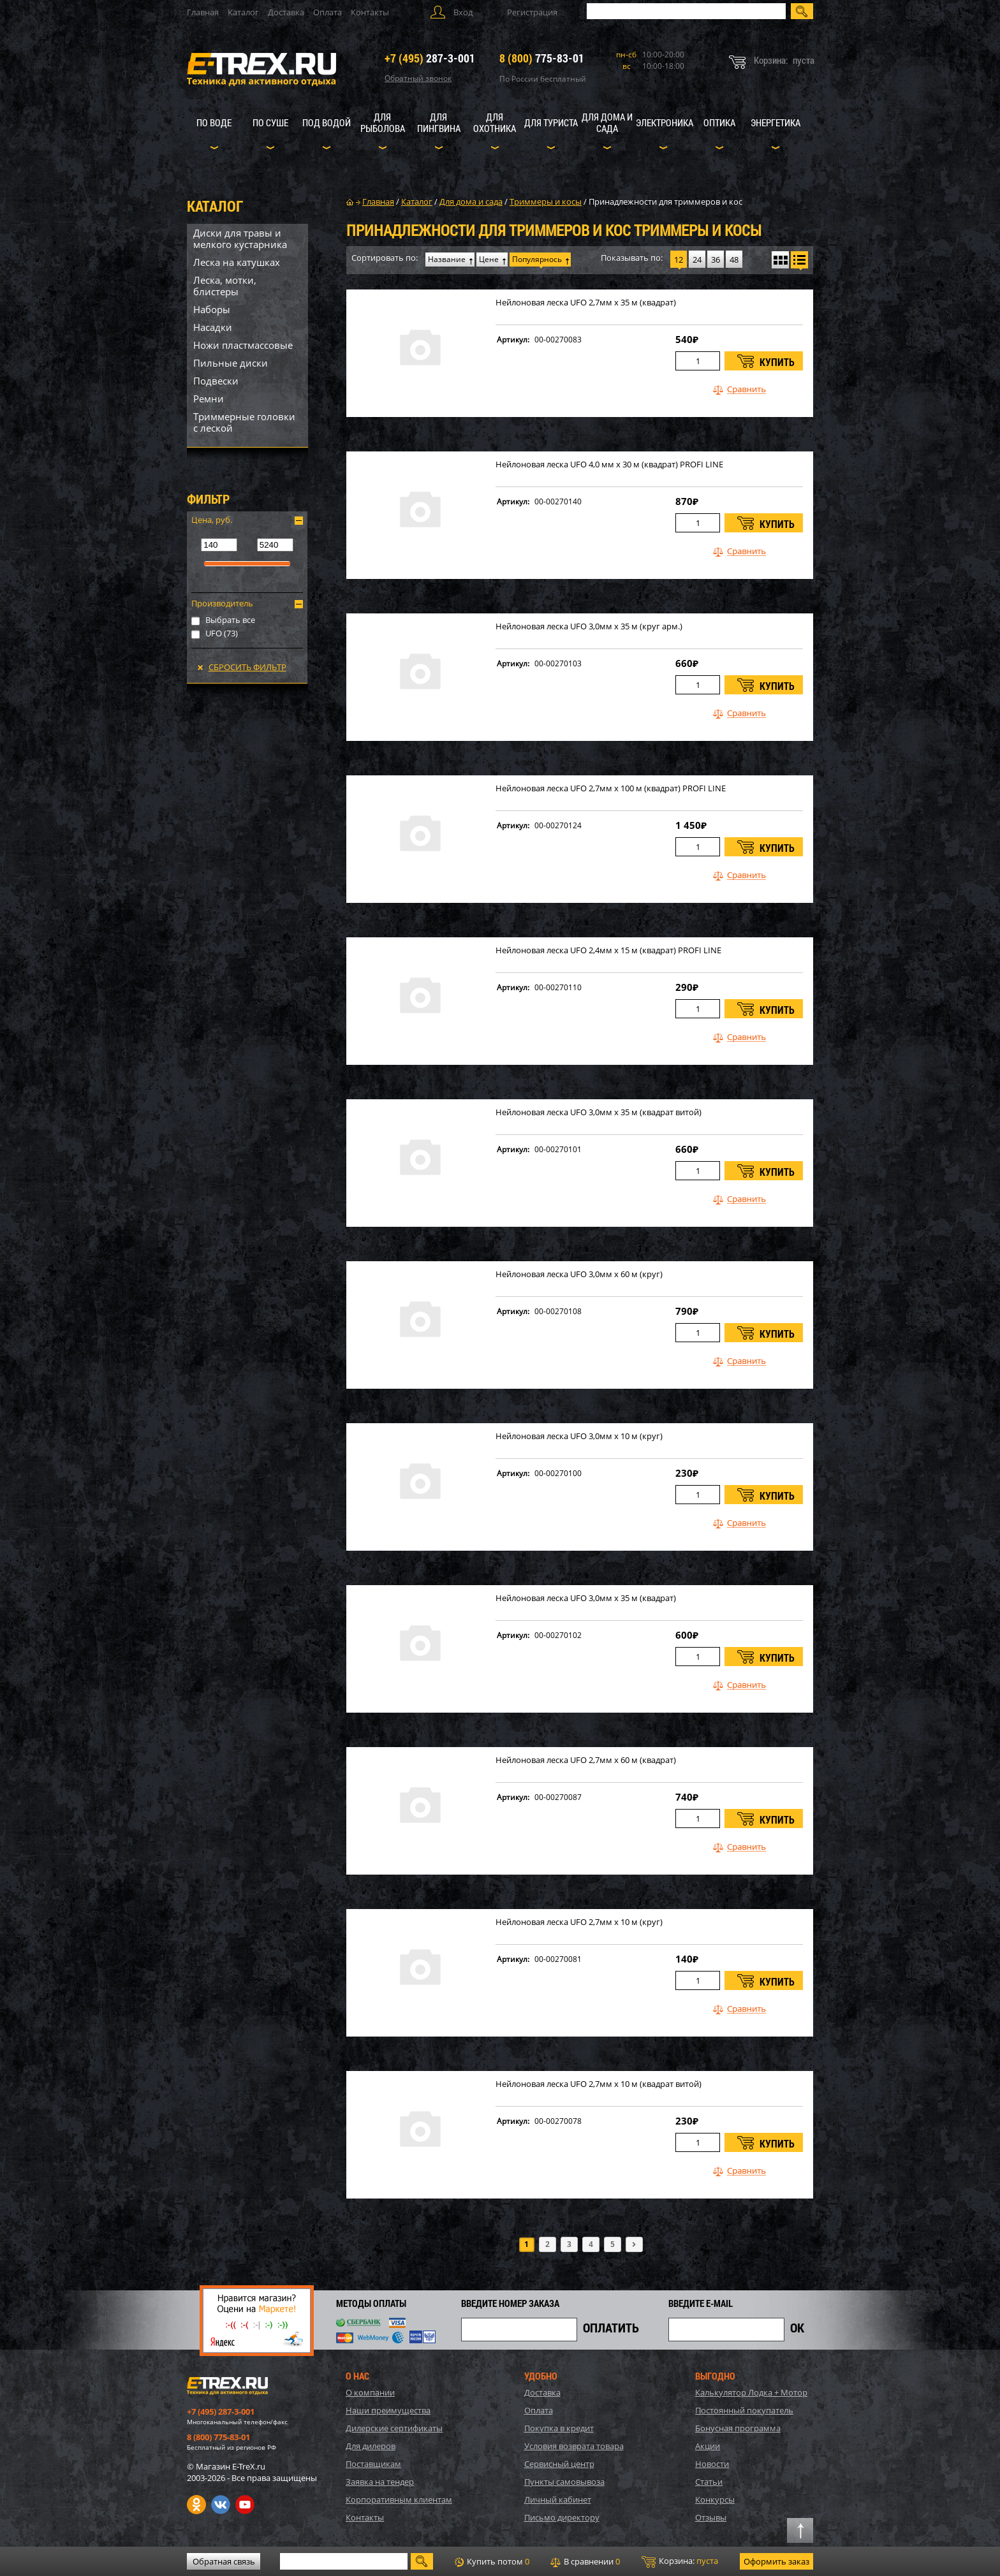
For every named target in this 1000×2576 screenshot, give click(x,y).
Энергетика (775, 122)
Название (447, 259)
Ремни (208, 398)
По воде (214, 122)
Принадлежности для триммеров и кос (665, 201)
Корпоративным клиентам (399, 2499)
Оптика (719, 122)
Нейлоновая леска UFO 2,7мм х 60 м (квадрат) (586, 1760)
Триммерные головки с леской (244, 422)
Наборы (211, 309)
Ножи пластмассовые (243, 345)
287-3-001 (430, 58)
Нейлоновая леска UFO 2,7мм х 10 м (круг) (579, 1922)
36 (715, 259)
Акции (707, 2446)
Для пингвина (438, 122)
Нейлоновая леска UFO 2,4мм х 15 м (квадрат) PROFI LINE (608, 950)
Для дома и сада (607, 122)
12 (678, 259)
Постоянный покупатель (744, 2410)
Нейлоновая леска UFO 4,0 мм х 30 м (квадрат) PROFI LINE (609, 464)
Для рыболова (382, 122)
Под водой (326, 122)
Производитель (222, 603)
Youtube (244, 2504)
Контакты (370, 12)
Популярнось (537, 259)
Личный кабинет (557, 2499)
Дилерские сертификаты (394, 2428)
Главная (203, 12)
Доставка (286, 12)
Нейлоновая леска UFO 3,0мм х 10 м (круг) (579, 1436)
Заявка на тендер (380, 2481)
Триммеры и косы (546, 201)
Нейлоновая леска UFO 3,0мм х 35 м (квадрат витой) (599, 1112)
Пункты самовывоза (564, 2481)
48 (734, 259)
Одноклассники (196, 2504)
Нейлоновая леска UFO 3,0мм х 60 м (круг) (579, 1274)
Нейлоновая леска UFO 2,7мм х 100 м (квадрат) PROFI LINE (611, 788)
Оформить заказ (776, 2561)
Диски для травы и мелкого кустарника (240, 238)
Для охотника (494, 122)
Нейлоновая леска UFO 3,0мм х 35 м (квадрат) (586, 1598)
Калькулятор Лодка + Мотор (751, 2392)
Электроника (664, 122)
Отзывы (710, 2517)
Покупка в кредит (559, 2428)
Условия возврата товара (574, 2446)
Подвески (216, 380)
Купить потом (492, 2561)
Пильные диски (230, 362)
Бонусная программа (738, 2428)
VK (220, 2504)
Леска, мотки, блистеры (224, 286)
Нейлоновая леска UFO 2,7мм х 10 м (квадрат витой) (599, 2084)
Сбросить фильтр (247, 667)
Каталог (243, 12)
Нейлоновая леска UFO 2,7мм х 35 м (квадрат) (586, 302)
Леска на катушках (236, 262)
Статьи (709, 2481)
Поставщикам (373, 2464)
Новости (712, 2464)
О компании (370, 2392)
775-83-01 (541, 58)
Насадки (212, 327)
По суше (270, 122)
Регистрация (532, 12)
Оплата (327, 12)
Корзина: (680, 2561)
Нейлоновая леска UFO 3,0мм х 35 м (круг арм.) (589, 626)
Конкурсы (715, 2499)
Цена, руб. (211, 519)
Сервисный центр (559, 2464)
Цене (489, 259)
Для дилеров (370, 2446)
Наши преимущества (388, 2410)
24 (697, 259)
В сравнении (585, 2561)
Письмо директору (561, 2517)
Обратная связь (224, 2561)
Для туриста (551, 122)
